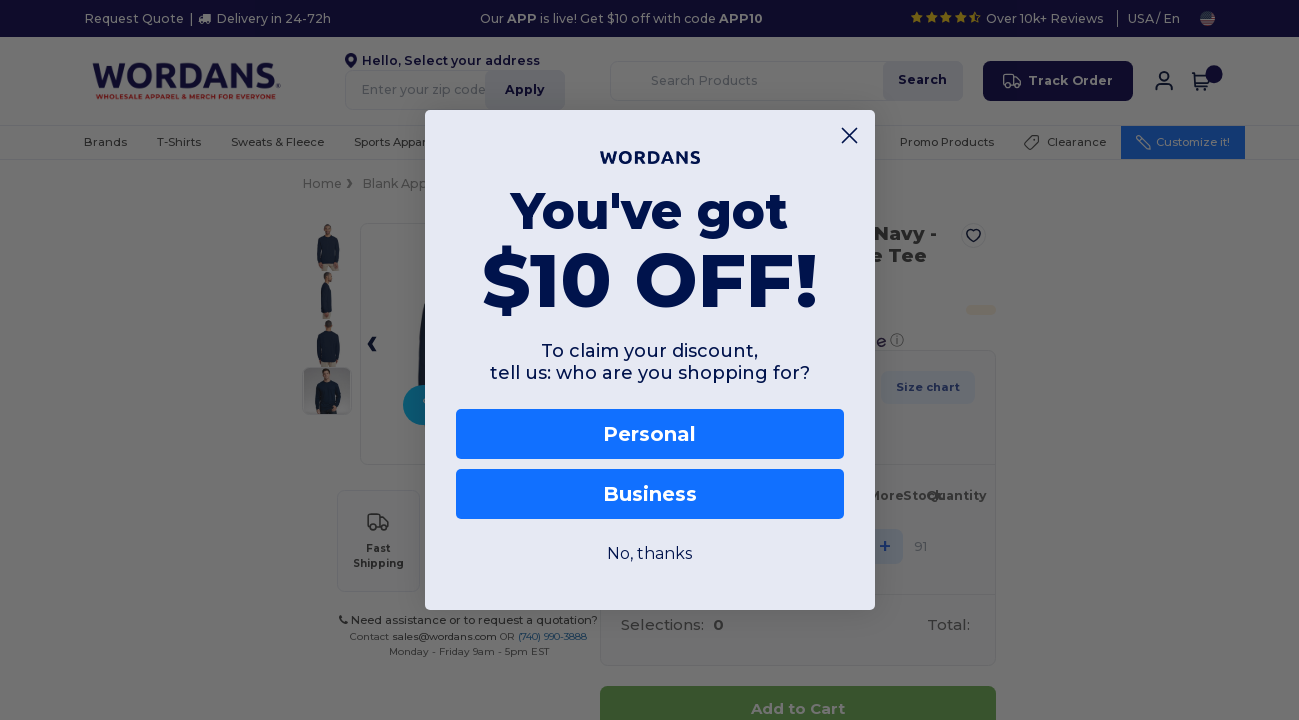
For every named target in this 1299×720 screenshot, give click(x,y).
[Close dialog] (849, 135)
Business (650, 494)
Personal (649, 434)
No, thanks (649, 553)
